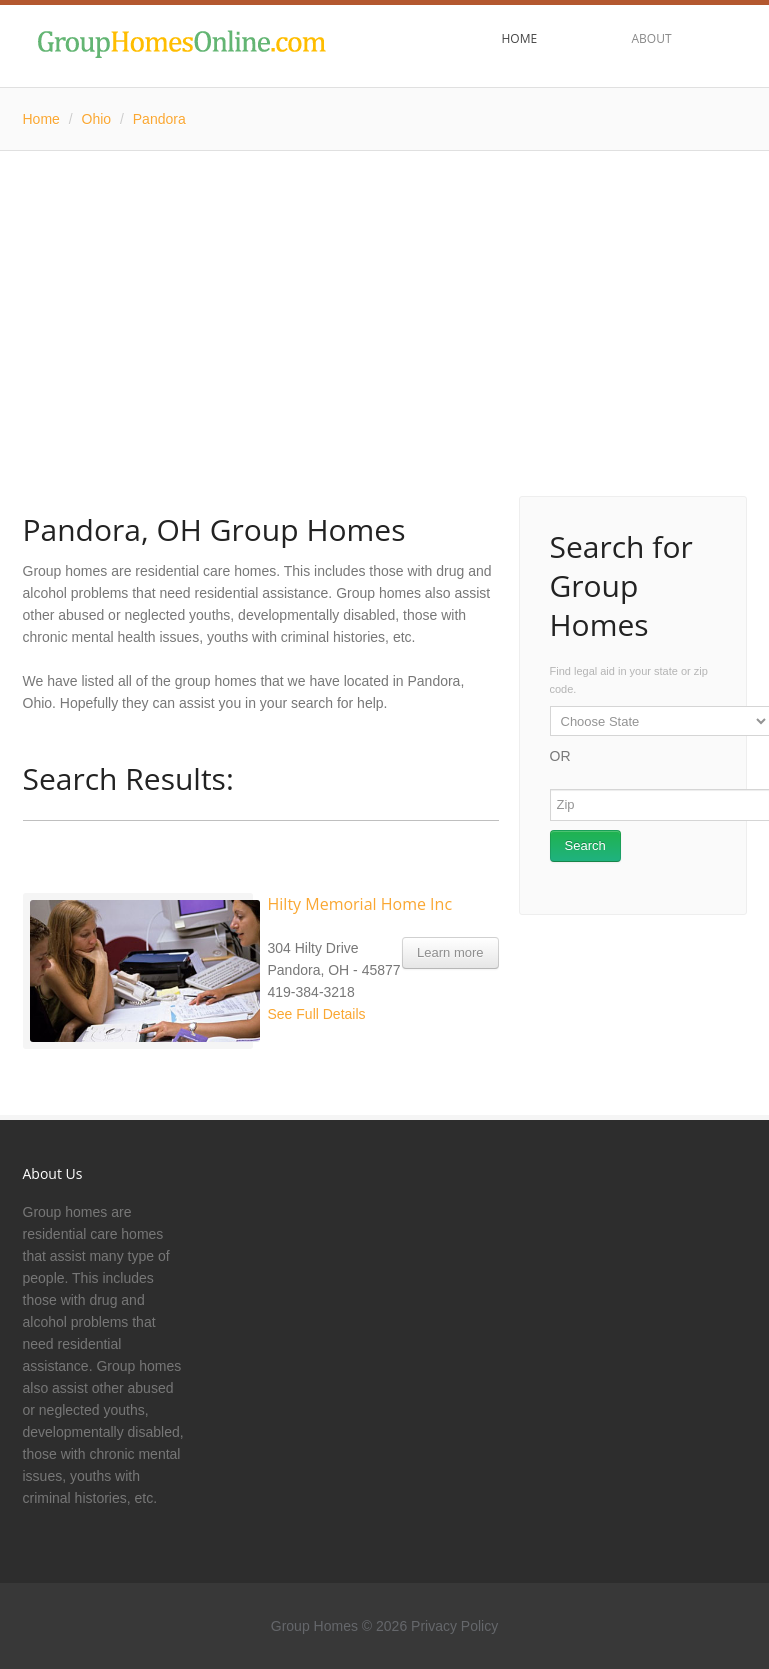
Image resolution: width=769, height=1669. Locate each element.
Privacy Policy (454, 1626)
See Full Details (317, 1014)
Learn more (450, 952)
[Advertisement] (385, 301)
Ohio (97, 119)
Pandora (159, 119)
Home (41, 119)
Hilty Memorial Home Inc (360, 904)
